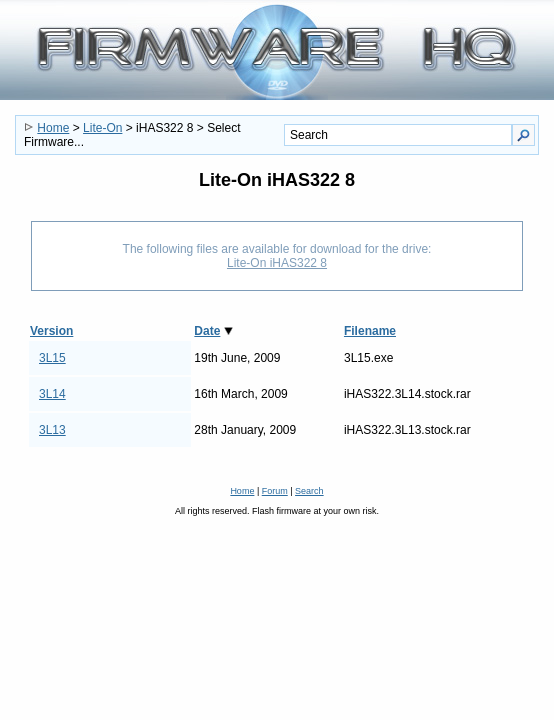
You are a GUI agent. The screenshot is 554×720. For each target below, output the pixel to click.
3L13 (52, 430)
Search (309, 491)
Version (51, 331)
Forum (275, 491)
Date (207, 331)
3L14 (52, 394)
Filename (370, 331)
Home (53, 128)
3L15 (52, 358)
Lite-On (102, 128)
